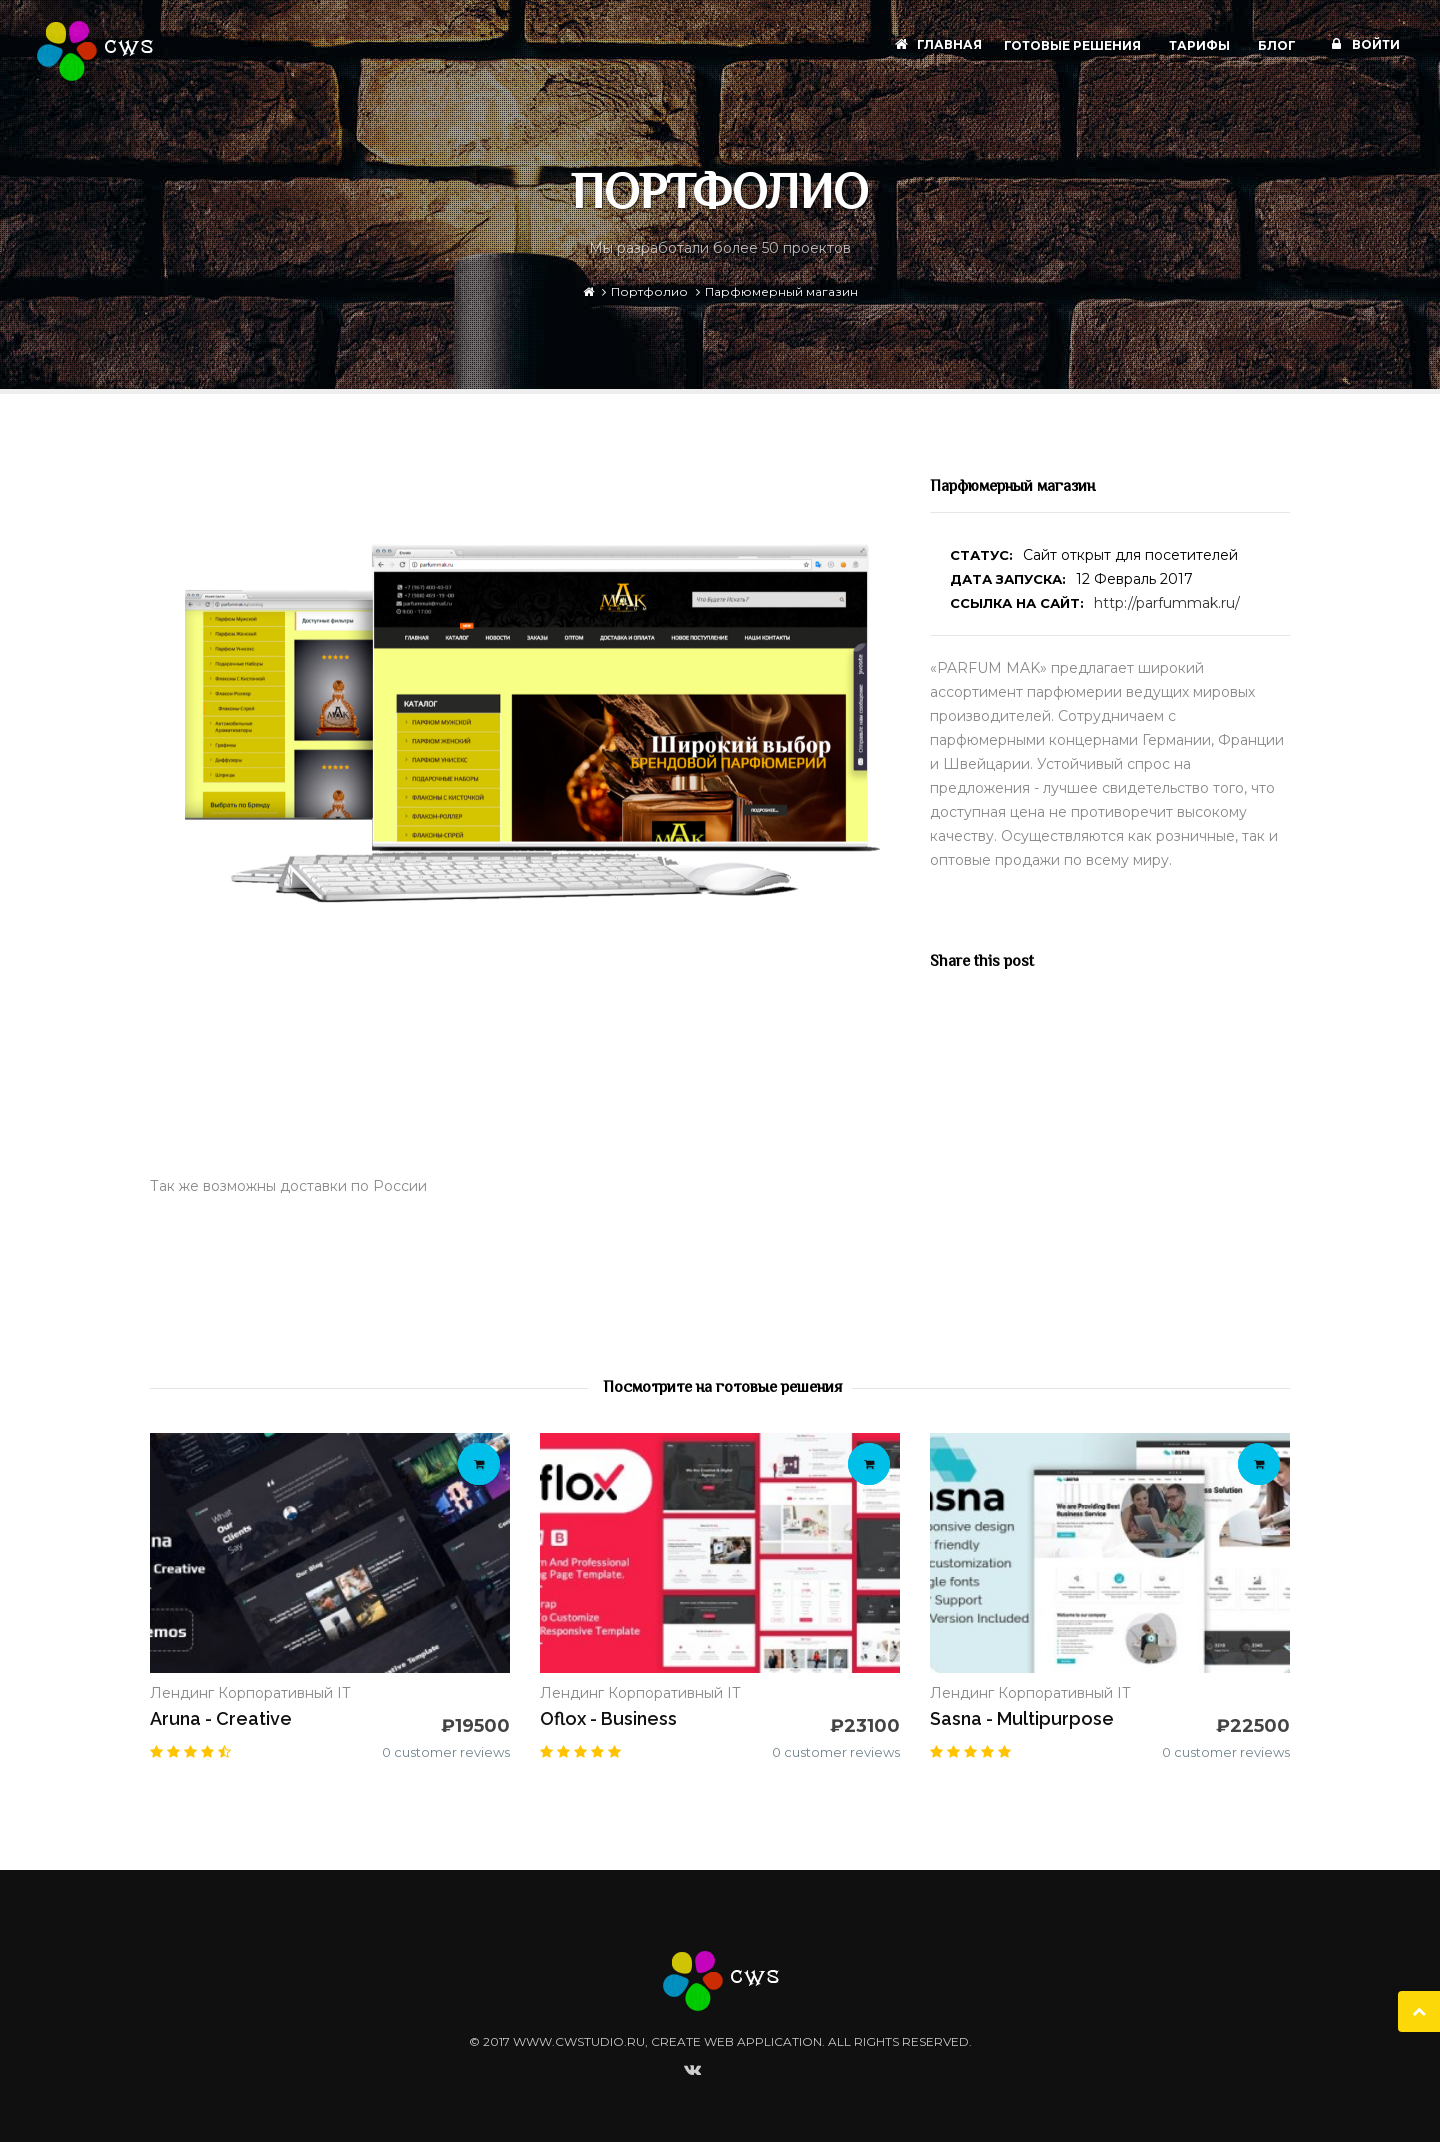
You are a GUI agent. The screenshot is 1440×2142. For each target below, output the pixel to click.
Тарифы (1201, 45)
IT (343, 1693)
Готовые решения (1074, 45)
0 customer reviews (446, 1752)
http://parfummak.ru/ (1167, 603)
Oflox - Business (608, 1718)
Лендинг (182, 1693)
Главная (935, 44)
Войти (1362, 44)
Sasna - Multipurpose (1022, 1718)
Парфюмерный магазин (781, 291)
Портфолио (649, 291)
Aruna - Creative (221, 1718)
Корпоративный (275, 1693)
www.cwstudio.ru (579, 2041)
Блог (1278, 45)
